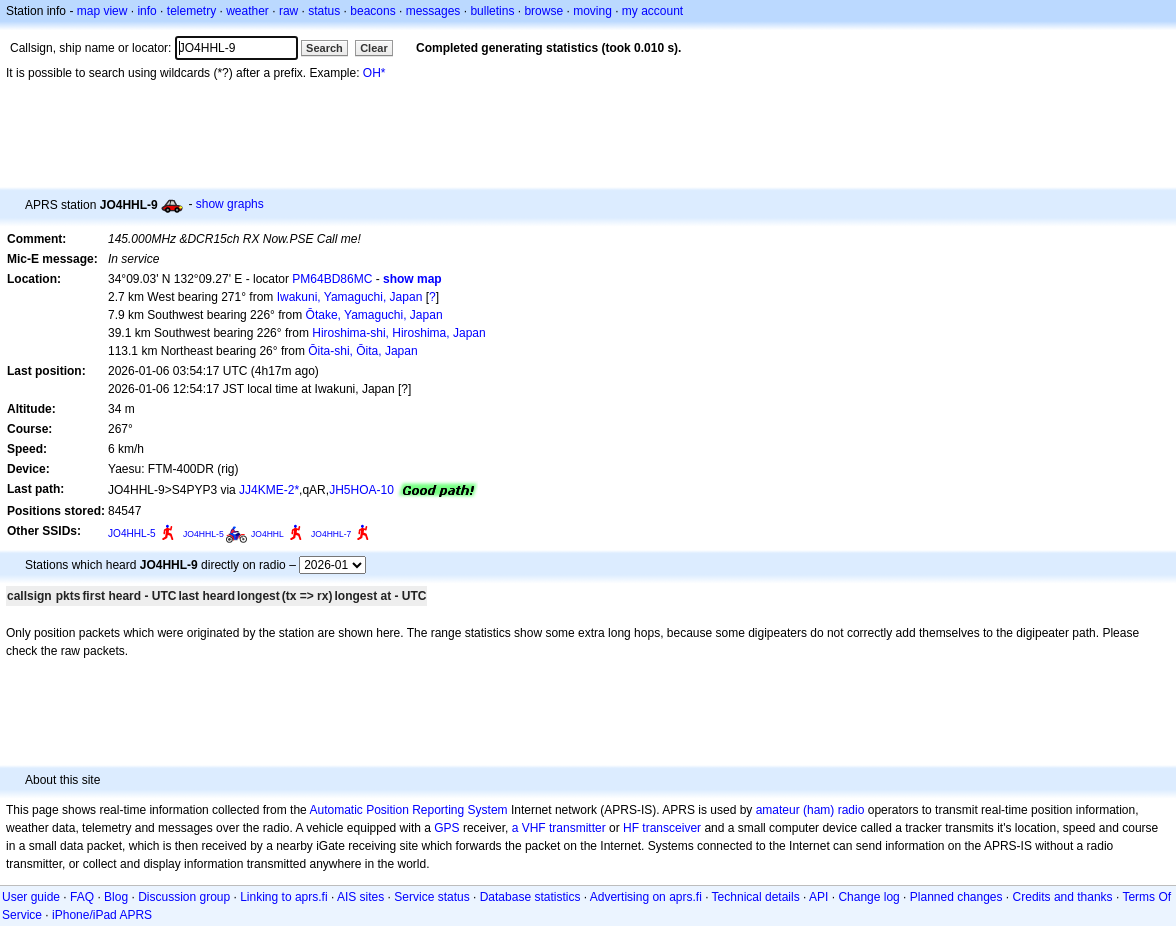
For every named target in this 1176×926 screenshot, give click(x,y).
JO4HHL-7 (331, 534)
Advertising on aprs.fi (646, 897)
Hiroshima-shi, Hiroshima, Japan (398, 333)
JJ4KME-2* (269, 490)
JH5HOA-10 (361, 490)
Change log (868, 897)
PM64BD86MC (332, 279)
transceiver (671, 828)
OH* (374, 73)
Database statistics (530, 897)
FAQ (82, 897)
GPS (446, 828)
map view (102, 11)
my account (652, 11)
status (324, 11)
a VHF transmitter (559, 828)
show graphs (230, 204)
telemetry (191, 11)
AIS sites (360, 897)
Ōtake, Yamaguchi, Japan (374, 315)
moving (592, 11)
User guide (31, 897)
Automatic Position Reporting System (408, 810)
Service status (431, 897)
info (146, 11)
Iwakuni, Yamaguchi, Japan (350, 297)
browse (543, 11)
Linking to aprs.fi (283, 897)
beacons (372, 11)
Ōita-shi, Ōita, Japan (362, 351)
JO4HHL (267, 534)
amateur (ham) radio (810, 810)
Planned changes (956, 897)
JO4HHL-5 (132, 533)
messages (433, 11)
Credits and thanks (1063, 897)
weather (247, 11)
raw (288, 11)
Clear (374, 48)
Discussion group (184, 897)
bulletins (492, 11)
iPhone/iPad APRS (102, 915)
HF (631, 828)
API (818, 897)
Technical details (756, 897)
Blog (116, 897)
